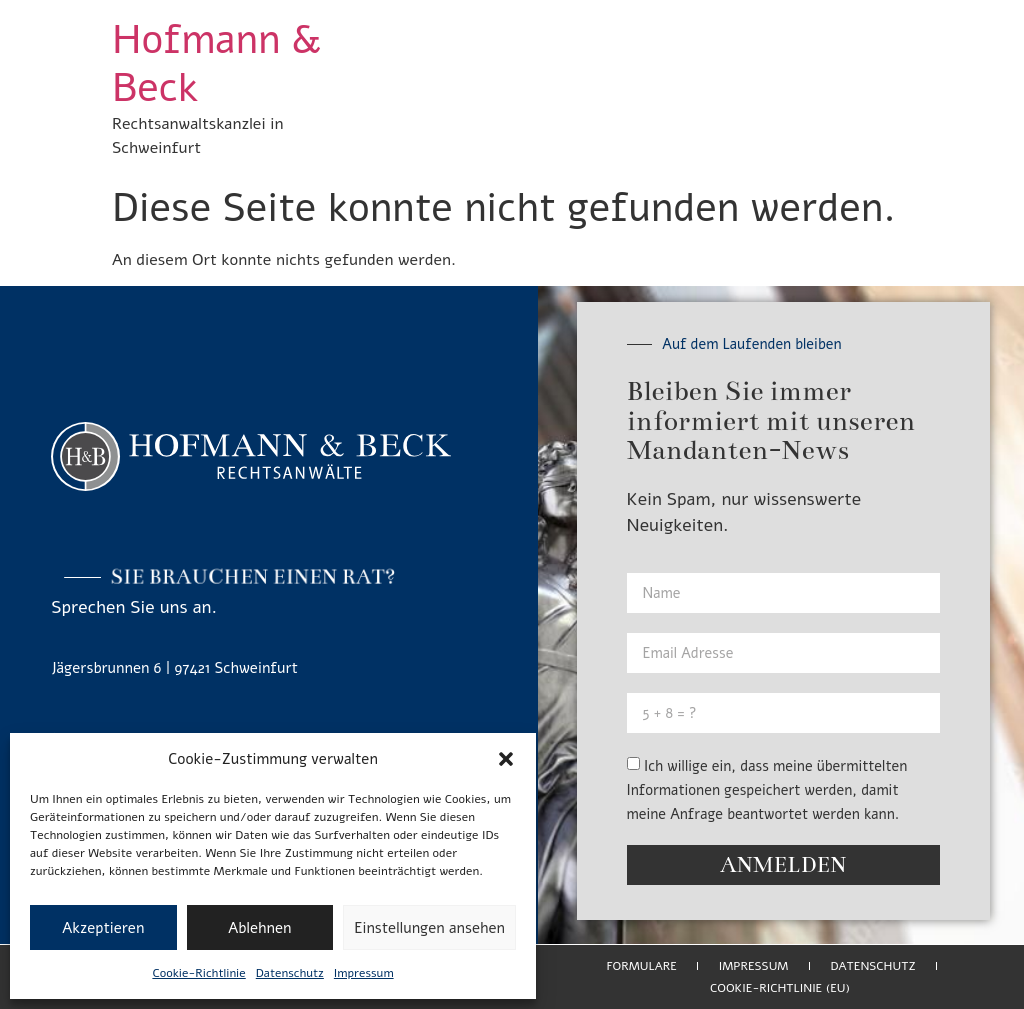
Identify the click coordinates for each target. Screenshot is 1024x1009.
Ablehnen (259, 928)
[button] (506, 759)
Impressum (364, 973)
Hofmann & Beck (216, 64)
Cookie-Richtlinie (198, 973)
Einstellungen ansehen (429, 928)
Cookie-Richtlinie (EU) (780, 988)
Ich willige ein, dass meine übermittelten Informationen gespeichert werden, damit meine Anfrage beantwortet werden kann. (767, 790)
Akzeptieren (103, 928)
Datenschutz (290, 973)
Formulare (641, 966)
